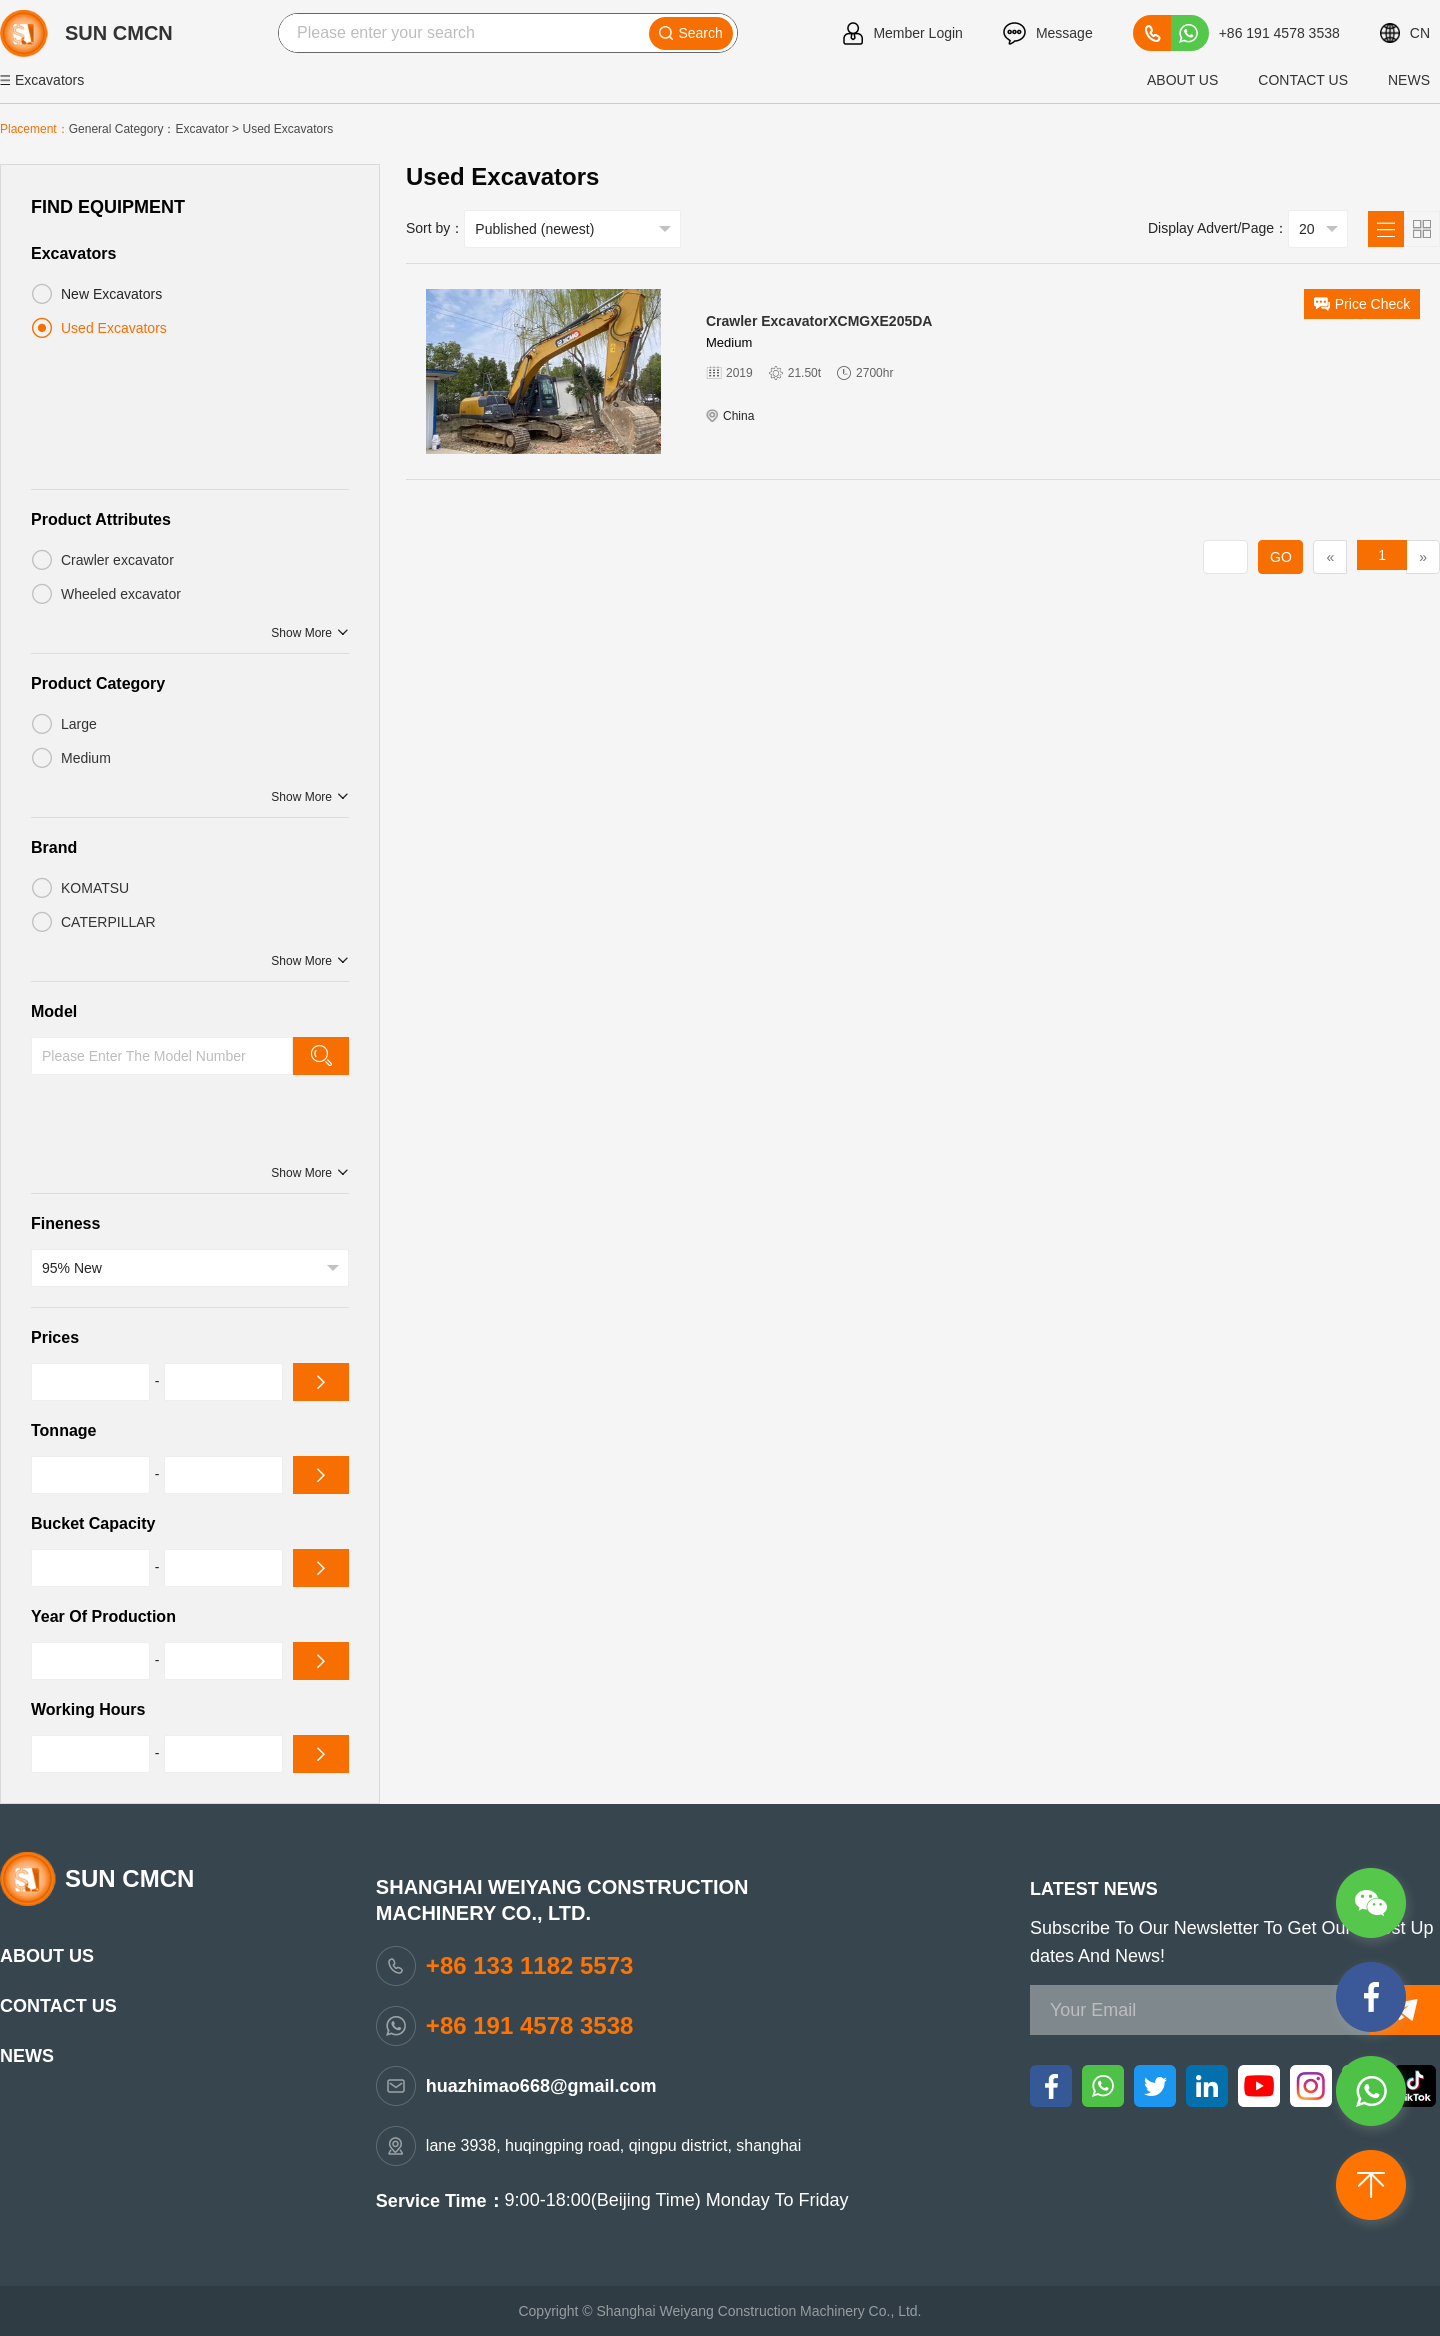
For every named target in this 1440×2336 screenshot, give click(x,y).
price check (1362, 304)
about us (1182, 80)
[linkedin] (1207, 2085)
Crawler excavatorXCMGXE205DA (819, 321)
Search (690, 33)
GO (1281, 557)
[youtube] (1259, 2085)
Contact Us (1303, 80)
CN (1405, 33)
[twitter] (1155, 2085)
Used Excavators (287, 129)
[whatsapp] (1103, 2085)
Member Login (903, 33)
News (1409, 80)
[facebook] (1051, 2085)
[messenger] (1373, 2000)
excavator (201, 129)
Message (1048, 33)
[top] (1373, 2188)
